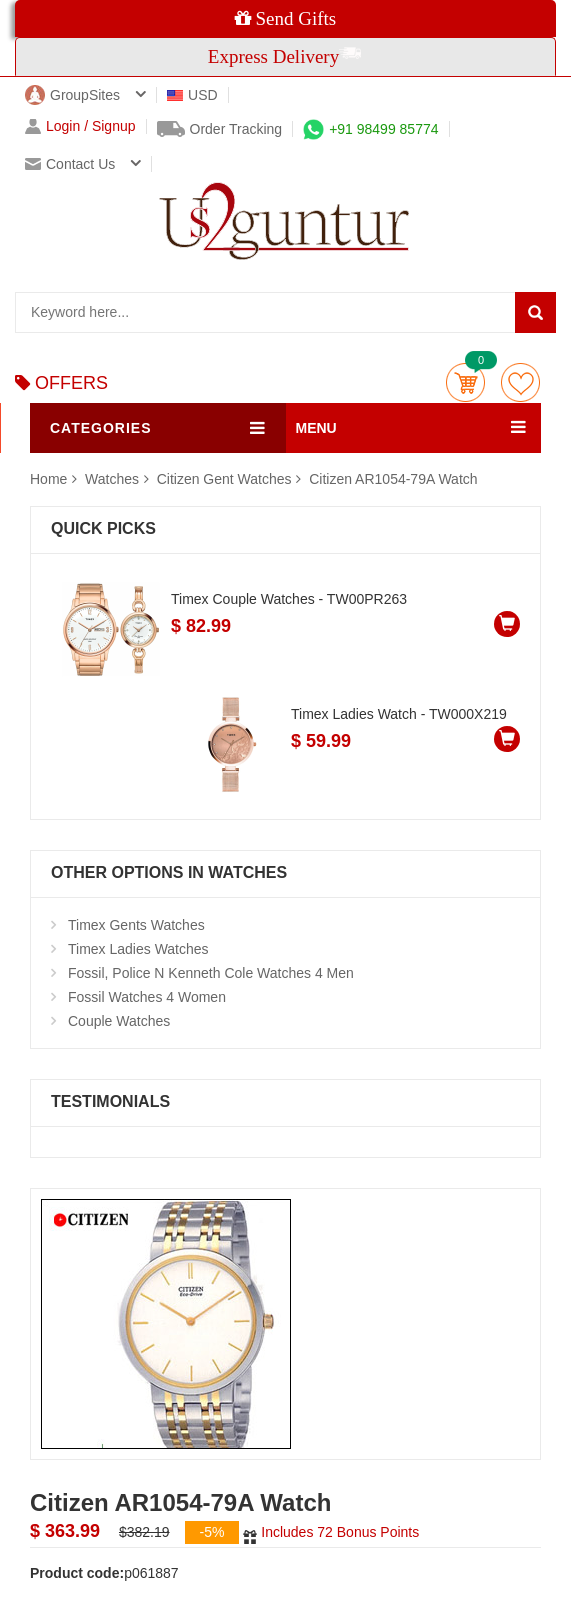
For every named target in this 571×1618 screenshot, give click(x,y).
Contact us (70, 164)
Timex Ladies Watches (138, 949)
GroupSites (72, 95)
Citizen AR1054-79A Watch (393, 479)
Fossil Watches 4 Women (147, 997)
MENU (316, 428)
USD (192, 95)
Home (48, 479)
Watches (114, 479)
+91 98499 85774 (370, 129)
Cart (465, 382)
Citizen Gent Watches (224, 479)
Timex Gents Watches (136, 925)
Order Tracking (220, 129)
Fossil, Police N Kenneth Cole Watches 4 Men (211, 973)
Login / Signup (80, 126)
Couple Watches (119, 1021)
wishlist (520, 382)
